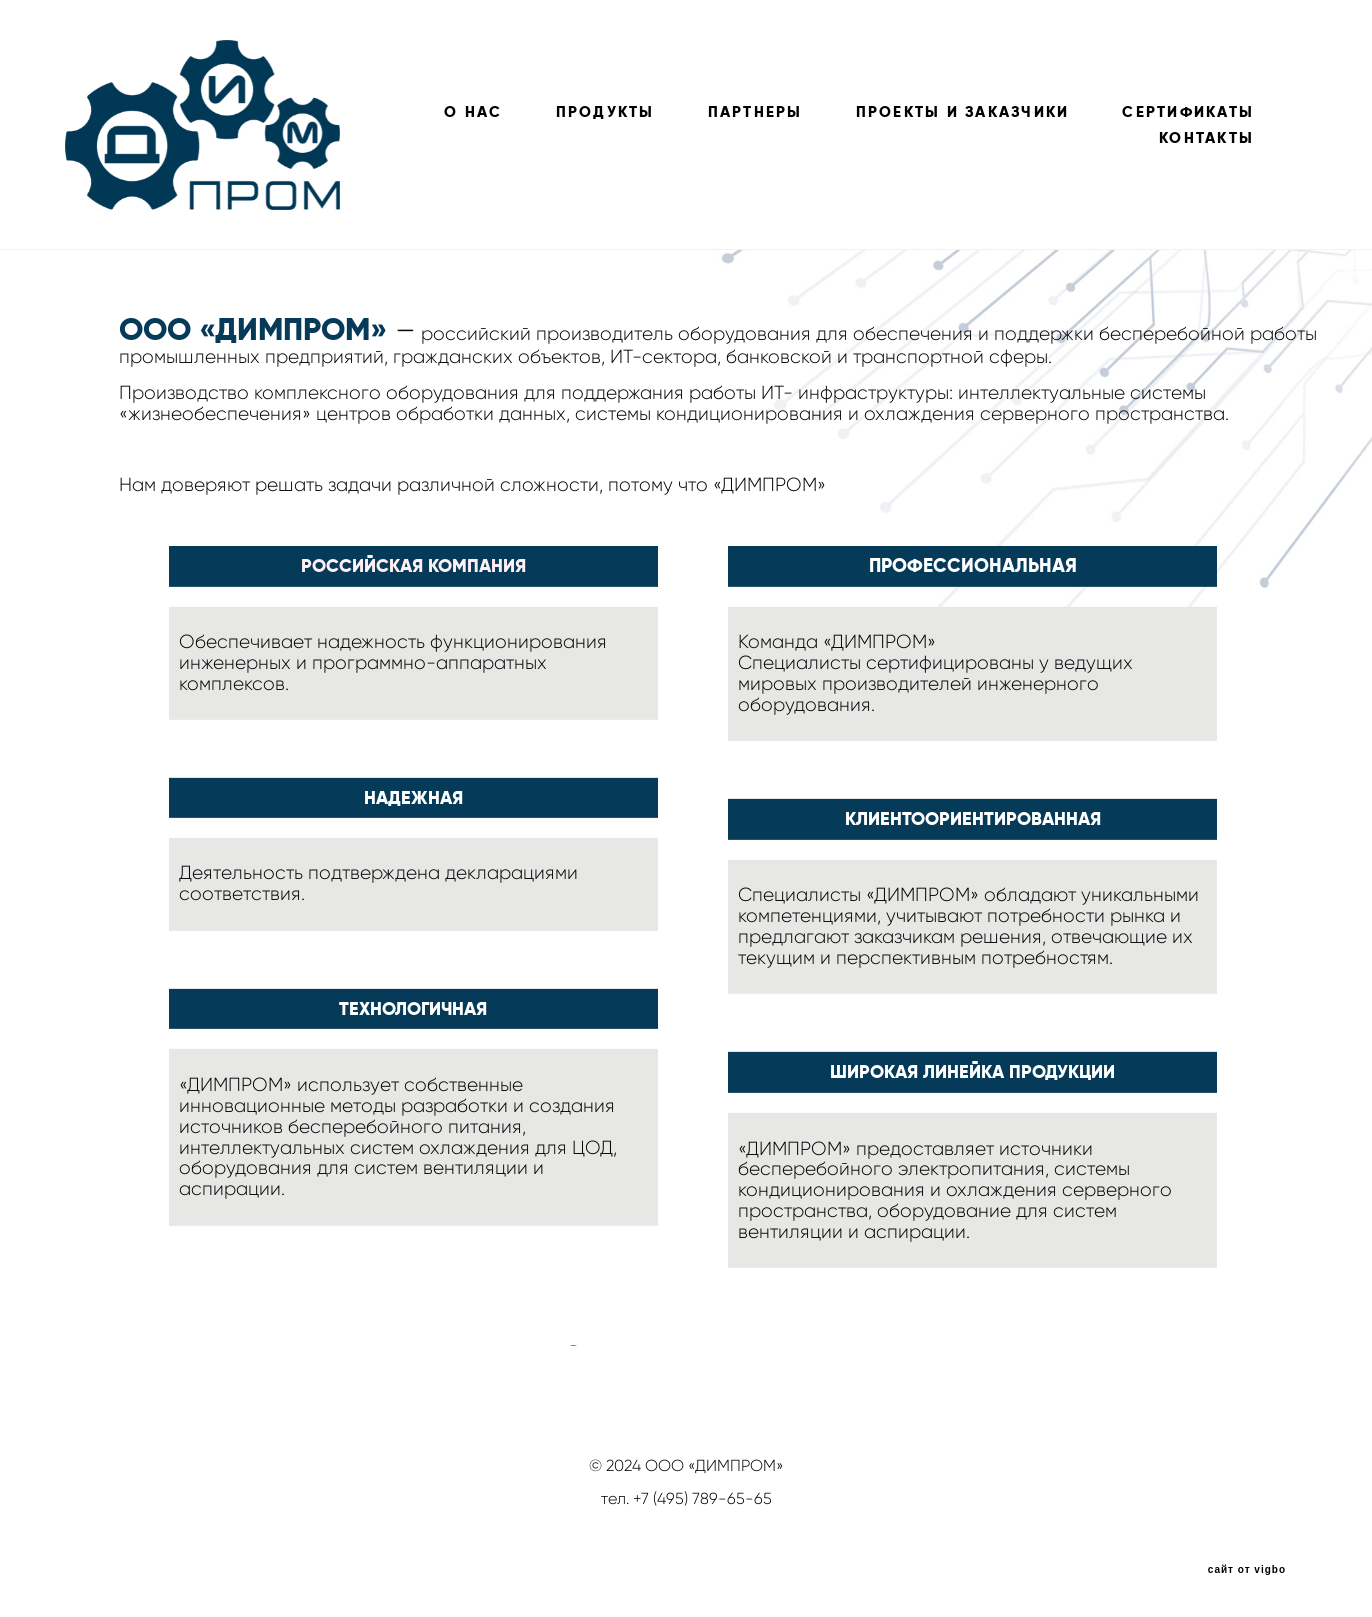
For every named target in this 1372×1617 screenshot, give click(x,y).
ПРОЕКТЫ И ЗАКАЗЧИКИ (963, 111)
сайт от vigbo (1247, 1570)
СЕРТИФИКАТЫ (1188, 111)
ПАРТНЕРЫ (755, 111)
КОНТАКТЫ (1206, 137)
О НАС (473, 111)
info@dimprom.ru (686, 1516)
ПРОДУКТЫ (605, 111)
